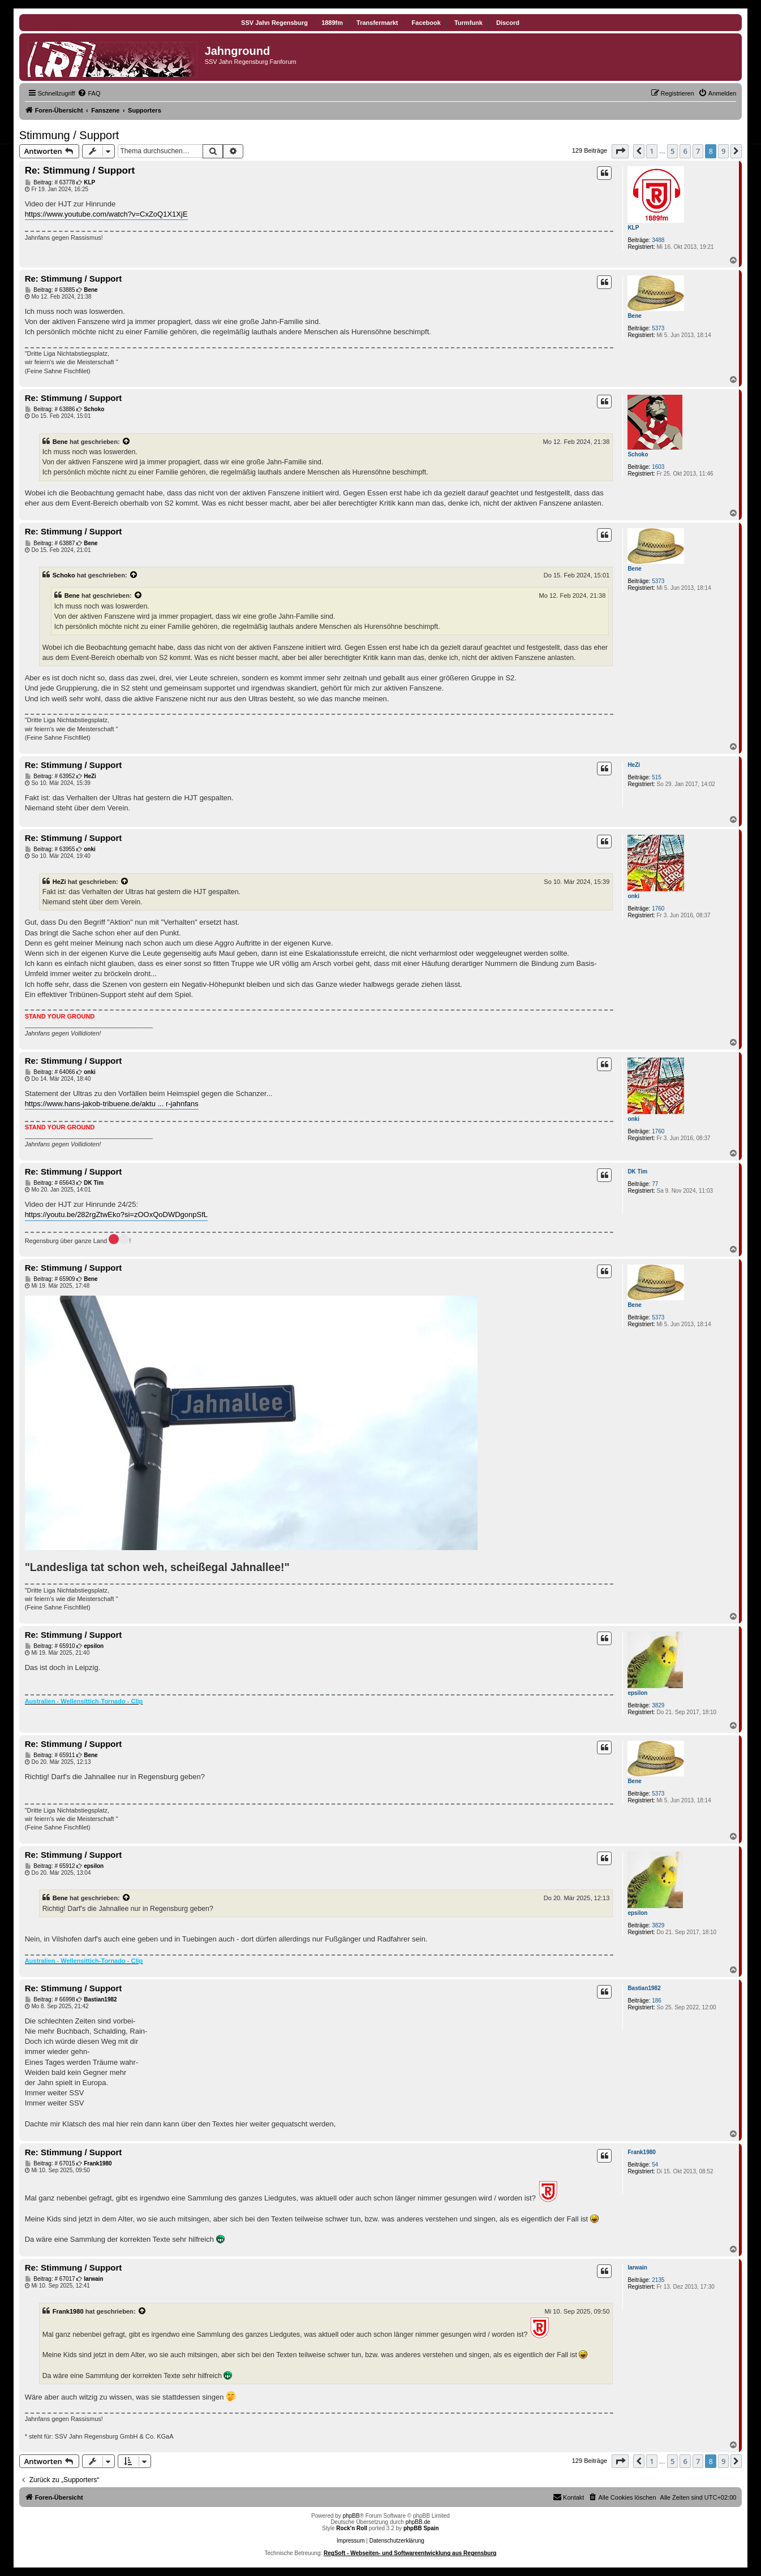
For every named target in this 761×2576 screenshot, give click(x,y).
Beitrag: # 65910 (50, 1646)
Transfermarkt (377, 22)
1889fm (332, 22)
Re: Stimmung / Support (80, 170)
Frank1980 (641, 2152)
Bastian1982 (643, 1988)
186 (656, 2000)
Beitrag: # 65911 (50, 1755)
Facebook (426, 22)
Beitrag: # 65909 (50, 1279)
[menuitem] (89, 93)
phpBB (351, 2516)
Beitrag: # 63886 (50, 409)
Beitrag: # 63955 (50, 849)
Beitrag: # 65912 (50, 1866)
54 (655, 2164)
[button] (620, 151)
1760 (658, 908)
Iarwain (637, 2267)
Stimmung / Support (69, 135)
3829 (658, 1705)
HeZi (633, 765)
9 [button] (723, 151)
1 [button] (651, 151)
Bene (634, 316)
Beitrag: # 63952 (50, 776)
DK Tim (637, 1171)
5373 (658, 328)
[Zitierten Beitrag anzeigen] (127, 442)
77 (655, 1184)
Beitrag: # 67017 (50, 2279)
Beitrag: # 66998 (50, 1999)
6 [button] (685, 151)
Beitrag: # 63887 (50, 543)
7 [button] (698, 151)
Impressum (350, 2541)
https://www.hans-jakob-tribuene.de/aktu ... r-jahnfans (112, 1103)
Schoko (637, 454)
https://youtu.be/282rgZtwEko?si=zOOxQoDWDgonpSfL (116, 1214)
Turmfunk (468, 22)
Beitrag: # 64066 (50, 1072)
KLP (633, 228)
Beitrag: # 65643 (50, 1183)
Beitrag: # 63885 (50, 290)
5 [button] (672, 151)
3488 (658, 240)
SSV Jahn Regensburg (274, 22)
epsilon (637, 1693)
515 (656, 777)
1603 (658, 467)
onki (633, 896)
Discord (507, 22)
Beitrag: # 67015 (50, 2163)
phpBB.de (418, 2522)
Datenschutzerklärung (396, 2541)
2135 (658, 2280)
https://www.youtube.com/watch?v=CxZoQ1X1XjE (106, 214)
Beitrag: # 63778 (50, 182)
